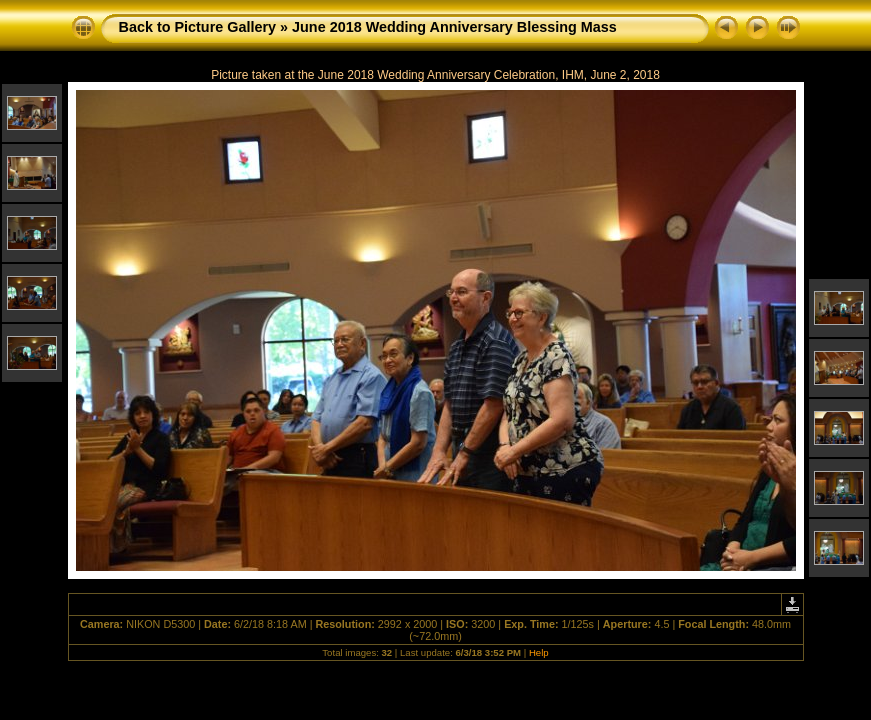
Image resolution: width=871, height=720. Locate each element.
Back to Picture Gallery (198, 27)
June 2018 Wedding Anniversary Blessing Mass (454, 27)
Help (539, 652)
